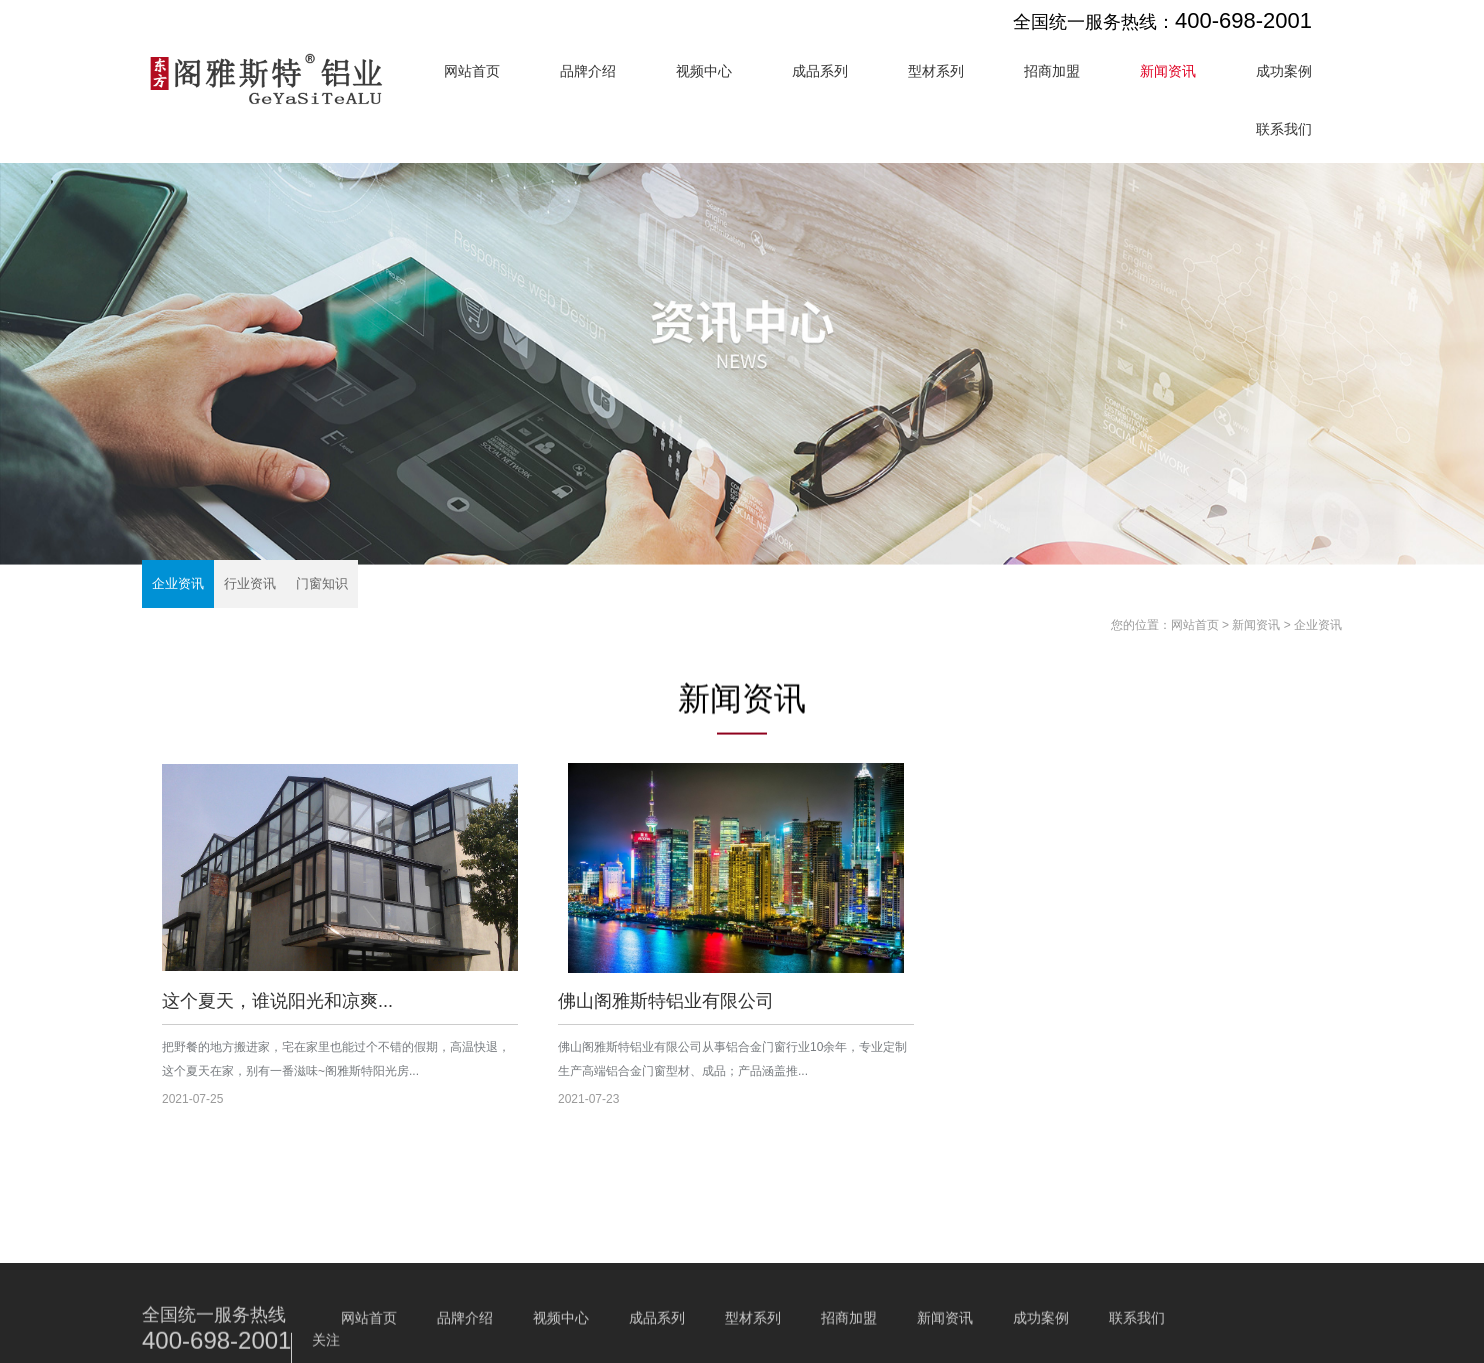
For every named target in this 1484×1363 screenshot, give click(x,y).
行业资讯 (250, 583)
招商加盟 (1052, 71)
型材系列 (936, 71)
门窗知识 (322, 583)
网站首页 (472, 71)
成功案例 (1284, 71)
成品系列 (820, 71)
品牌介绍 (588, 71)
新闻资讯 (1168, 71)
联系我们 (1284, 129)
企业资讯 (178, 583)
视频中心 (704, 71)
